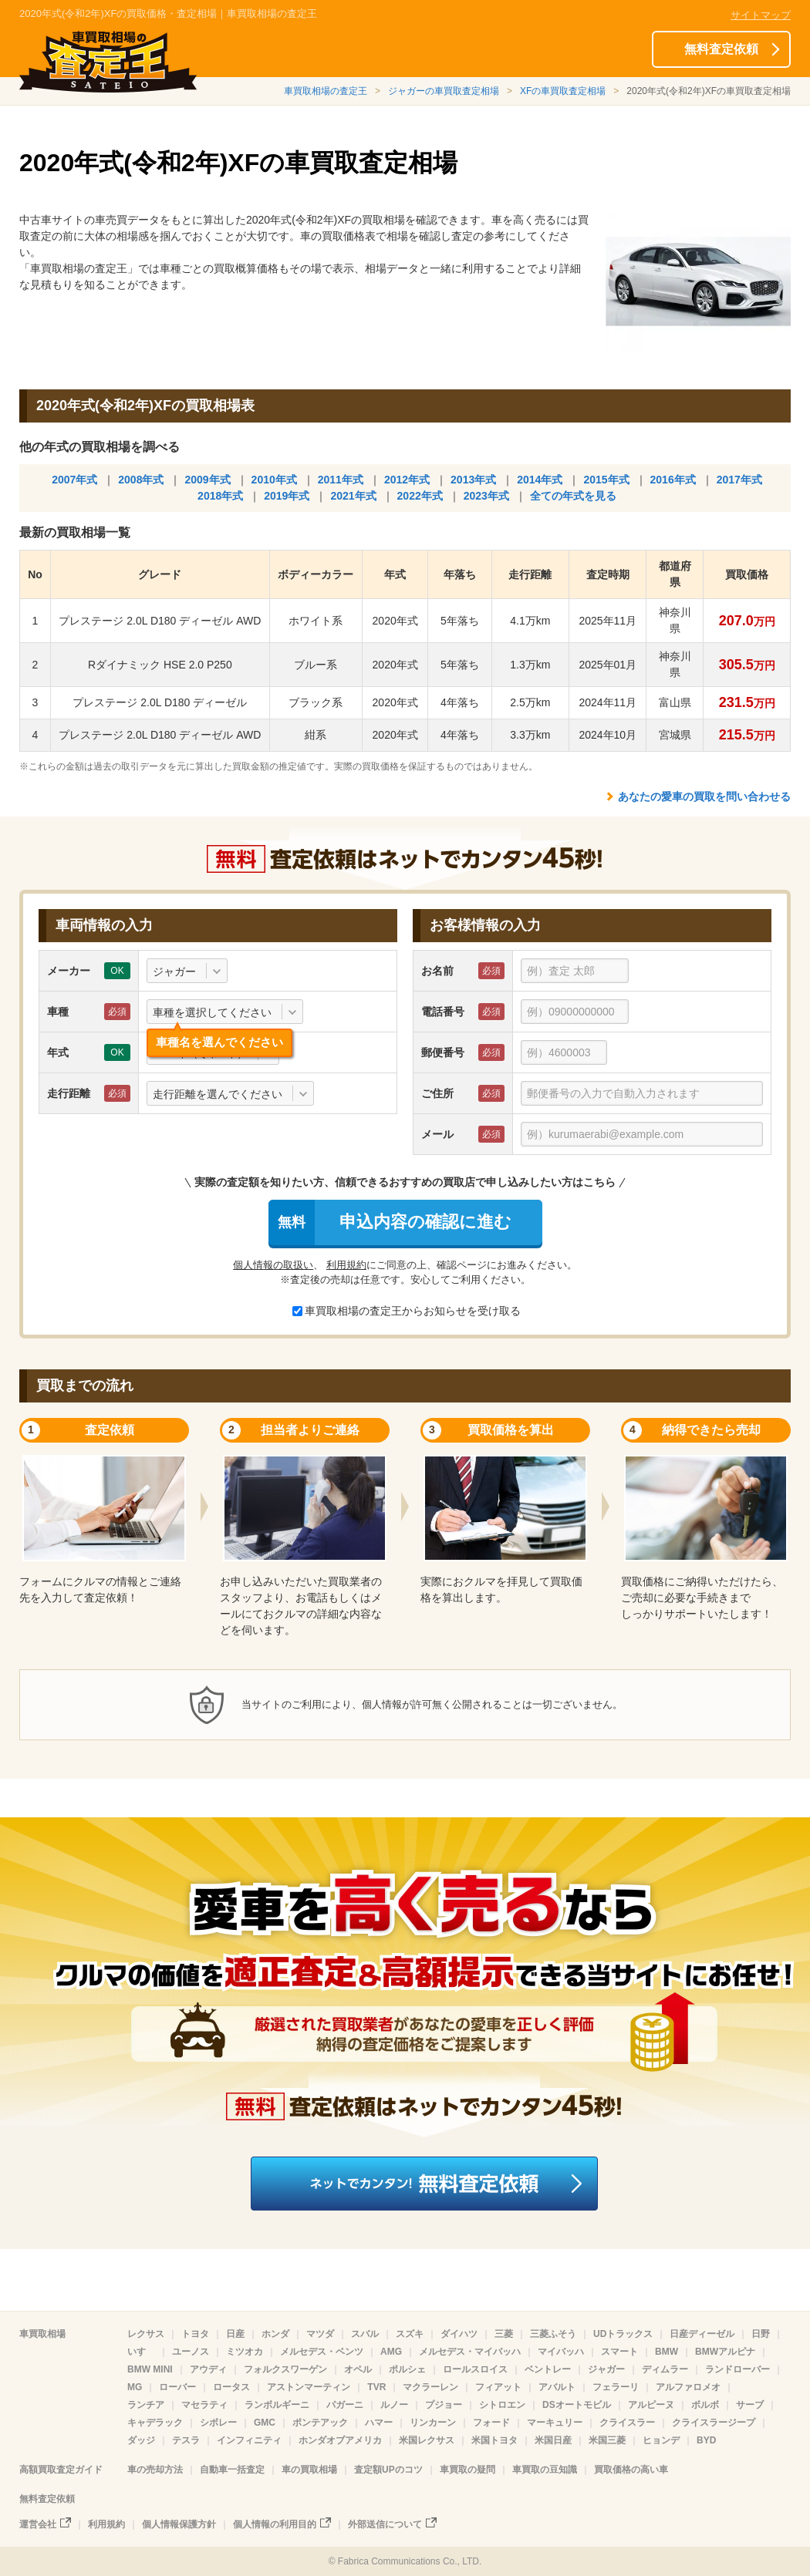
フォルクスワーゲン (285, 2369)
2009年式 (207, 479)
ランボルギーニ (277, 2404)
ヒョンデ (661, 2440)
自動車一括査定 (232, 2469)
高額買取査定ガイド (61, 2469)
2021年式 (353, 496)
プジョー (443, 2404)
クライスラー (627, 2422)
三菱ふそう (553, 2334)
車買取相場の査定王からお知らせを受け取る (406, 1311)
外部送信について (385, 2524)
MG (134, 2387)
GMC (264, 2422)
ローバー (177, 2387)
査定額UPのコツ (388, 2469)
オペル (358, 2369)
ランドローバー (737, 2369)
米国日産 (553, 2440)
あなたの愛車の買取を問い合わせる (704, 796)
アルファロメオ (688, 2387)
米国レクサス (426, 2440)
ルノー (394, 2404)
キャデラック (155, 2422)
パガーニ (344, 2404)
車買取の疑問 (467, 2469)
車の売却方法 (155, 2469)
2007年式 (74, 479)
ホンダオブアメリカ (340, 2440)
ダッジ (141, 2440)
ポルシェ (407, 2369)
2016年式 (673, 479)
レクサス (145, 2334)
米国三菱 (607, 2440)
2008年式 (141, 479)
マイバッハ (561, 2351)
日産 (235, 2334)
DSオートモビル (576, 2404)
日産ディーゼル (702, 2334)
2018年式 (220, 496)
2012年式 (407, 479)
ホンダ (275, 2334)
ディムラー (665, 2369)
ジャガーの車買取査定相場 (443, 91)
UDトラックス (623, 2334)
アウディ (208, 2369)
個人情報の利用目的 (274, 2524)
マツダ (320, 2334)
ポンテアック (320, 2422)
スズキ (410, 2334)
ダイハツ (459, 2334)
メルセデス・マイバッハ (470, 2351)
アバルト (556, 2387)
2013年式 (473, 479)
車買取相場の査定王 (325, 91)
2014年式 (539, 479)
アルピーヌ (651, 2404)
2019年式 (286, 496)
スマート (619, 2351)
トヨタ (195, 2334)
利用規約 (346, 1265)
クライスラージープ (713, 2422)
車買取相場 (42, 2334)
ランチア (145, 2404)
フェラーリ (615, 2387)
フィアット (498, 2387)
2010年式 (274, 479)
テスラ (186, 2440)
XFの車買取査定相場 (563, 91)
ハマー (379, 2422)
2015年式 (606, 479)
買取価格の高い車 (631, 2469)
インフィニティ (249, 2440)
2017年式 (739, 479)
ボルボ (705, 2404)
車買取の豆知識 (544, 2469)
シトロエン (502, 2404)
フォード (491, 2422)
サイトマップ (761, 15)
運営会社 (37, 2524)
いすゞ (141, 2351)
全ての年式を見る (573, 496)
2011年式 (340, 479)
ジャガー (606, 2369)
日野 (760, 2334)
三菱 (503, 2334)
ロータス (231, 2387)
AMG (391, 2351)
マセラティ (204, 2404)
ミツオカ (244, 2351)
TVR (376, 2387)
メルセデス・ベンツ (321, 2351)
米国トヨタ (494, 2440)
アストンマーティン (308, 2387)
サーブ (750, 2404)
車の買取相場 (309, 2469)
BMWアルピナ (725, 2351)
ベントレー (548, 2369)
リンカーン (433, 2422)
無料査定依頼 (721, 49)
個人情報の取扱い (273, 1265)
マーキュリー (554, 2422)
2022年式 (420, 496)
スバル (365, 2334)
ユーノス (190, 2351)
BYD (706, 2440)
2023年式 (486, 496)
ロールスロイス (475, 2369)
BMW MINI (150, 2369)
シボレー (218, 2422)
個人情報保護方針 (179, 2524)
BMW (666, 2351)
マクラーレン (430, 2387)
